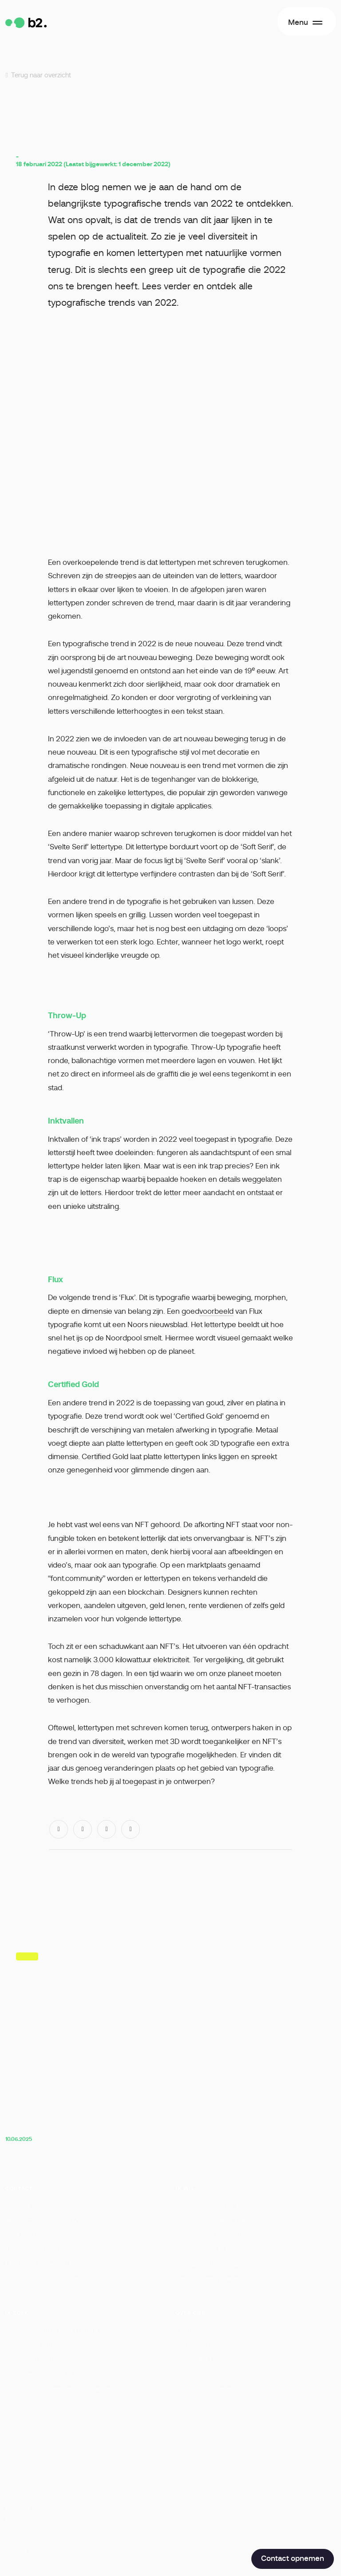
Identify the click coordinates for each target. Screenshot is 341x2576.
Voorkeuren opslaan (223, 2515)
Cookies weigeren (118, 2515)
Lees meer (80, 2432)
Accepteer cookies (170, 2542)
